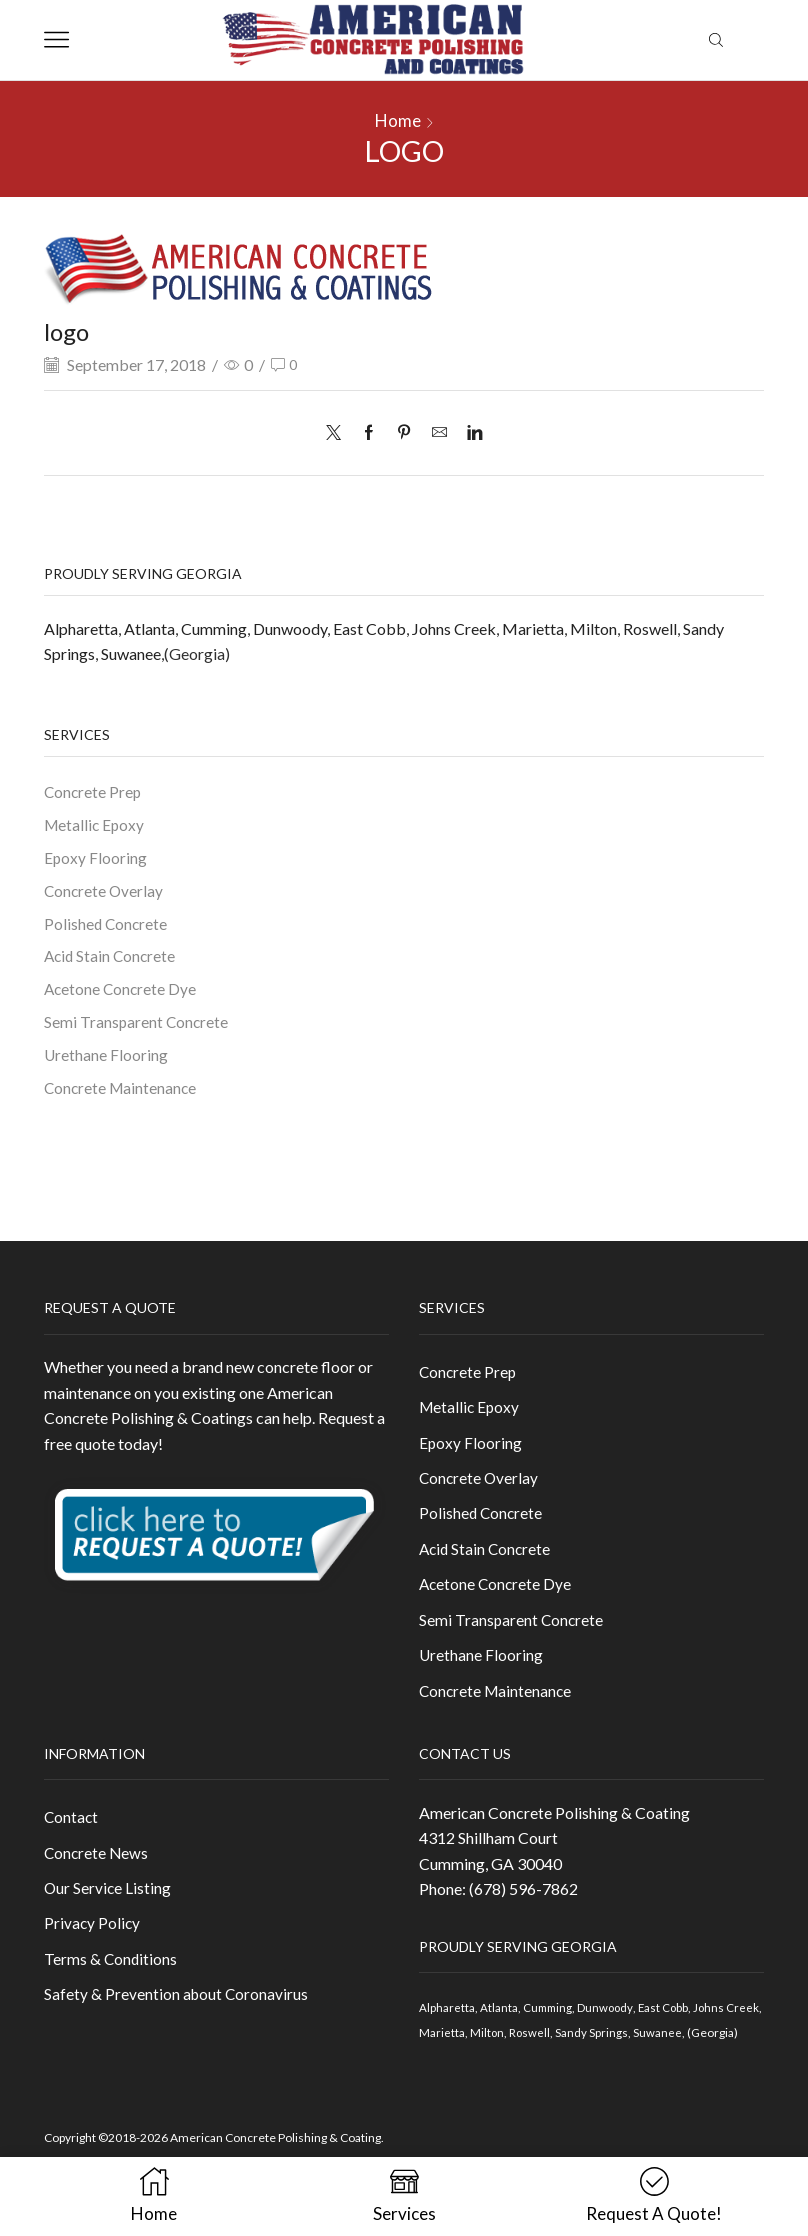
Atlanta (149, 627)
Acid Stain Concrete (112, 961)
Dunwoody (290, 627)
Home (398, 120)
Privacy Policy (93, 1947)
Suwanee (131, 653)
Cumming (214, 627)
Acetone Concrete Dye (122, 995)
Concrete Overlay (105, 893)
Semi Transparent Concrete (137, 1028)
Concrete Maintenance (122, 1096)
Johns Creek (454, 627)
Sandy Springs (631, 2052)
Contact (72, 1837)
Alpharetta (81, 627)
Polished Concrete (107, 927)
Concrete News (97, 1874)
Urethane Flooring (106, 1062)
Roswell (650, 627)
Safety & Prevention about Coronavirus (177, 2020)
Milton (593, 627)
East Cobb (369, 627)
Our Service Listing (108, 1910)
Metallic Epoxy (95, 826)
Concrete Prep (94, 792)
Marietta (533, 627)
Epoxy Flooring (96, 860)
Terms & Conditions (111, 1983)
